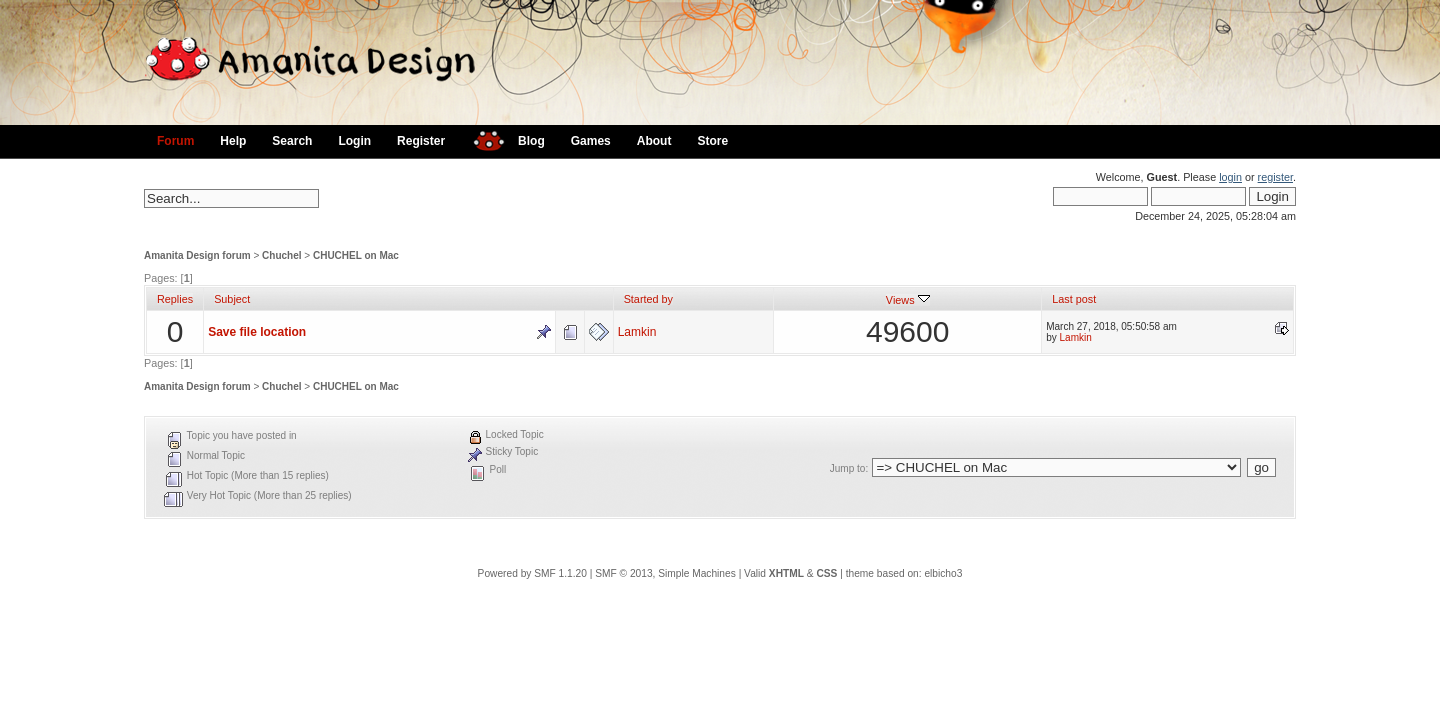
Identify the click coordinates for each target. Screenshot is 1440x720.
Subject (232, 299)
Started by (648, 299)
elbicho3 (943, 573)
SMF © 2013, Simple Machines (665, 573)
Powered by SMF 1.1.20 (532, 573)
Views (908, 300)
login (1230, 177)
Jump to (848, 468)
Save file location (257, 332)
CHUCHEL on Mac (356, 255)
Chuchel (281, 255)
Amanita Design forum (197, 255)
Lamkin (637, 332)
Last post (1074, 299)
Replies (175, 299)
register (1275, 177)
